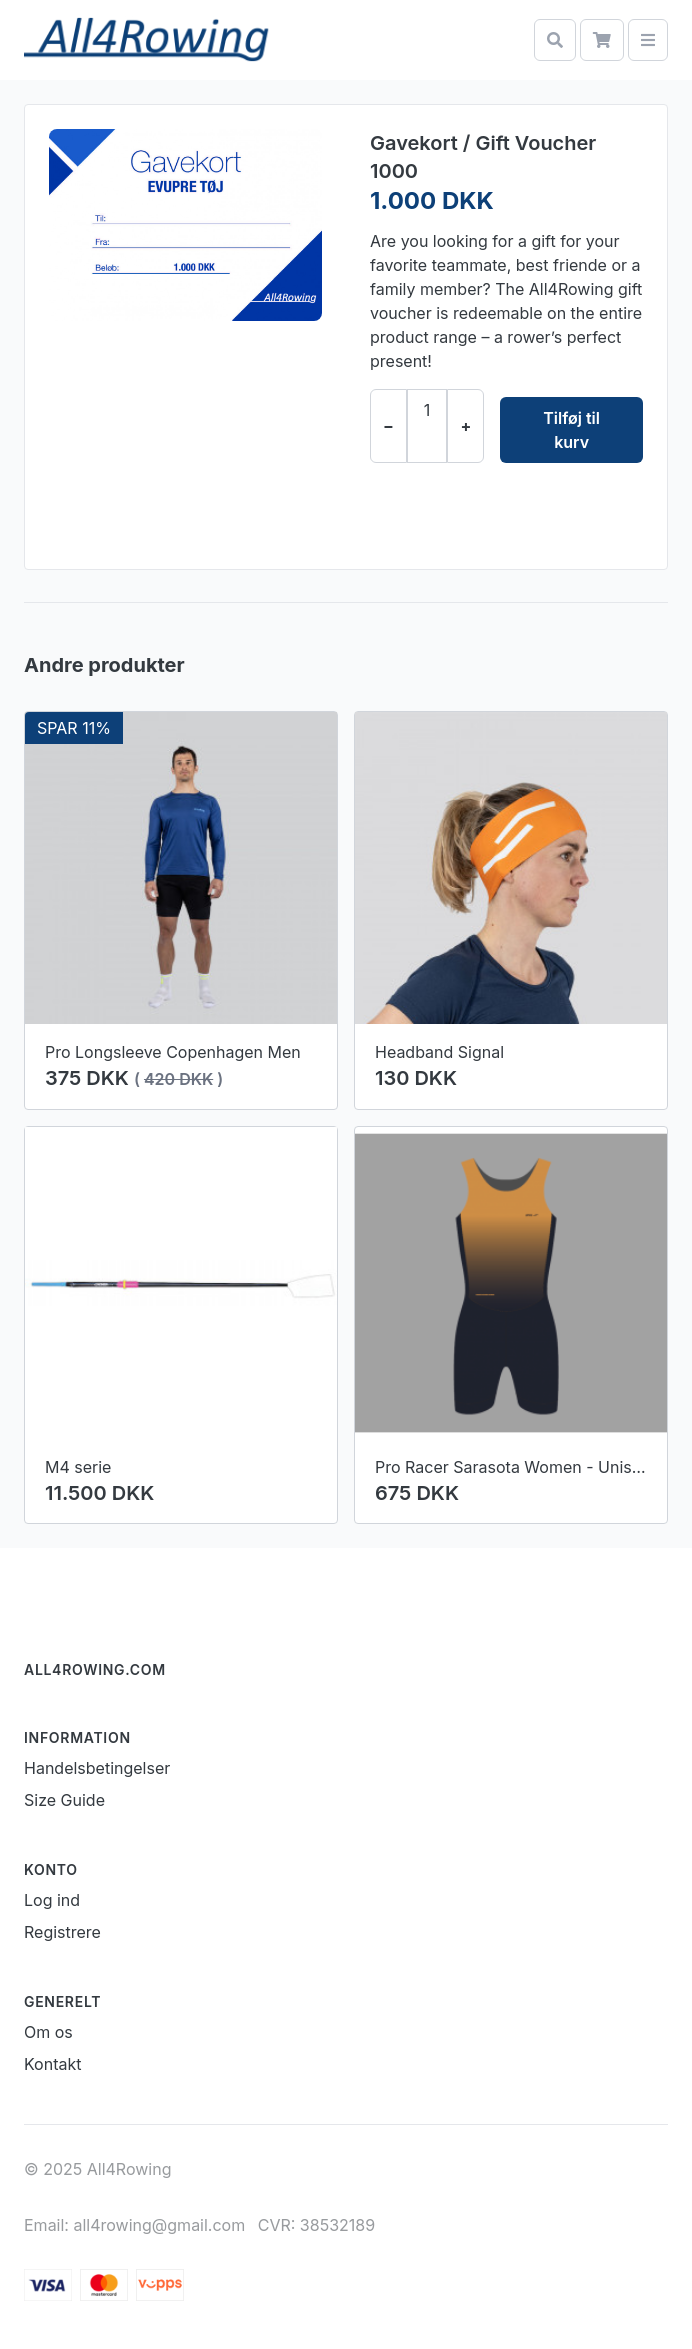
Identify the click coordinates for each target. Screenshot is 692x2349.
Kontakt (52, 2064)
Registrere (62, 1932)
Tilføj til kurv (571, 430)
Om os (48, 2032)
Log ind (52, 1900)
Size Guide (64, 1800)
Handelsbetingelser (97, 1768)
